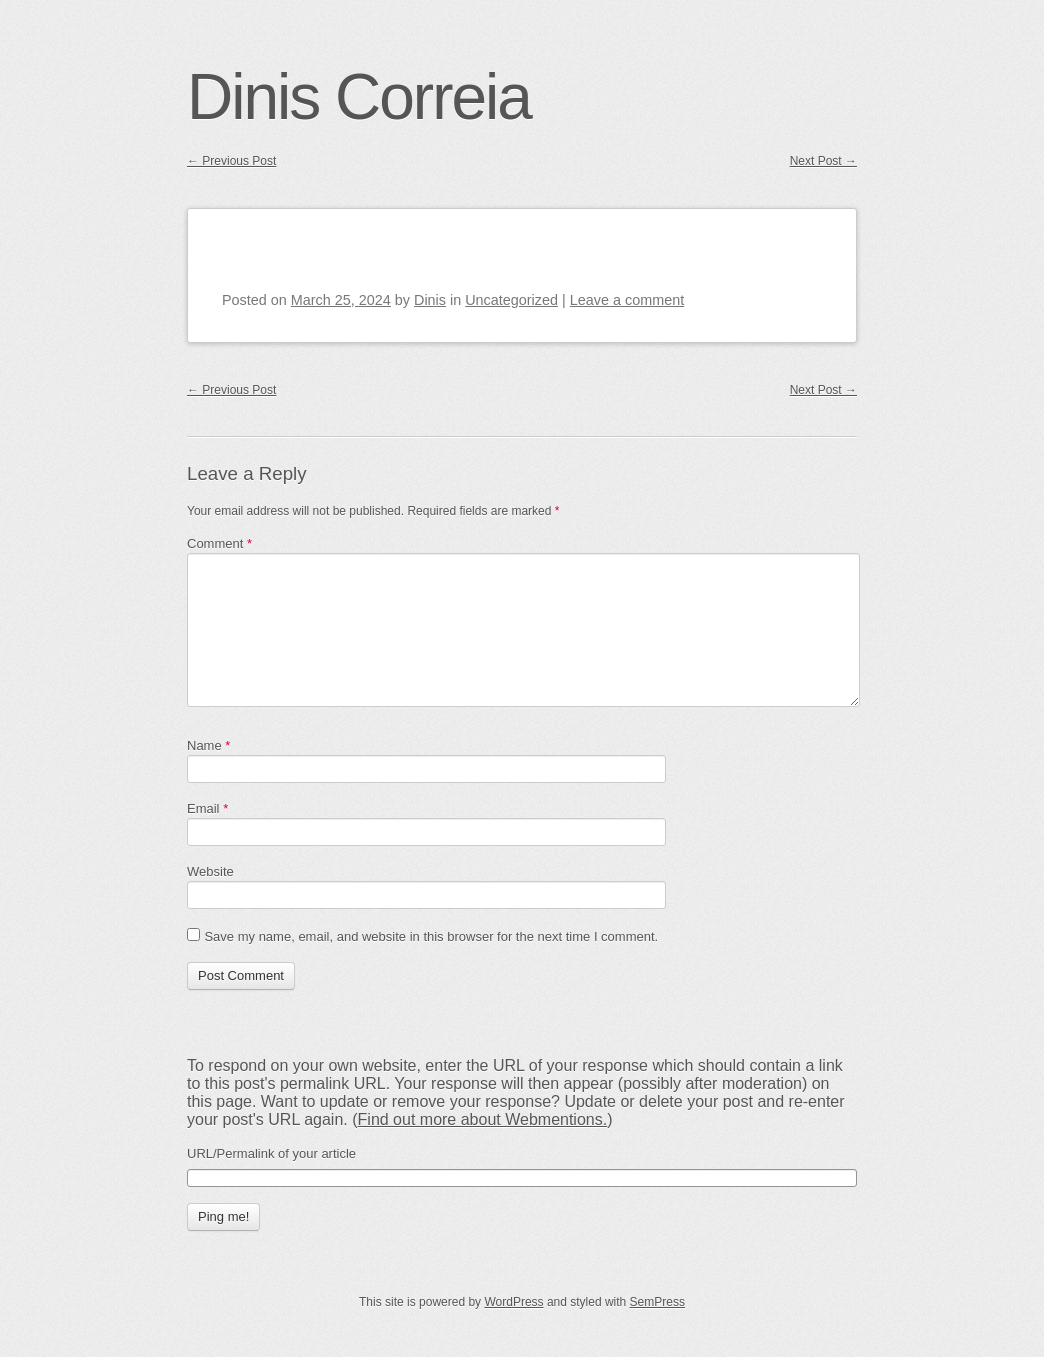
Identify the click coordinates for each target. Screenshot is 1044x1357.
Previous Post (231, 161)
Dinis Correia (359, 97)
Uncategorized (511, 300)
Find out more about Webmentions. (483, 1119)
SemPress (657, 1302)
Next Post (823, 161)
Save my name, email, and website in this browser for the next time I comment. (431, 936)
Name (208, 745)
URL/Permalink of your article (271, 1153)
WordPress (513, 1302)
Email (207, 808)
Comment (219, 543)
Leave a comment (627, 300)
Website (210, 871)
